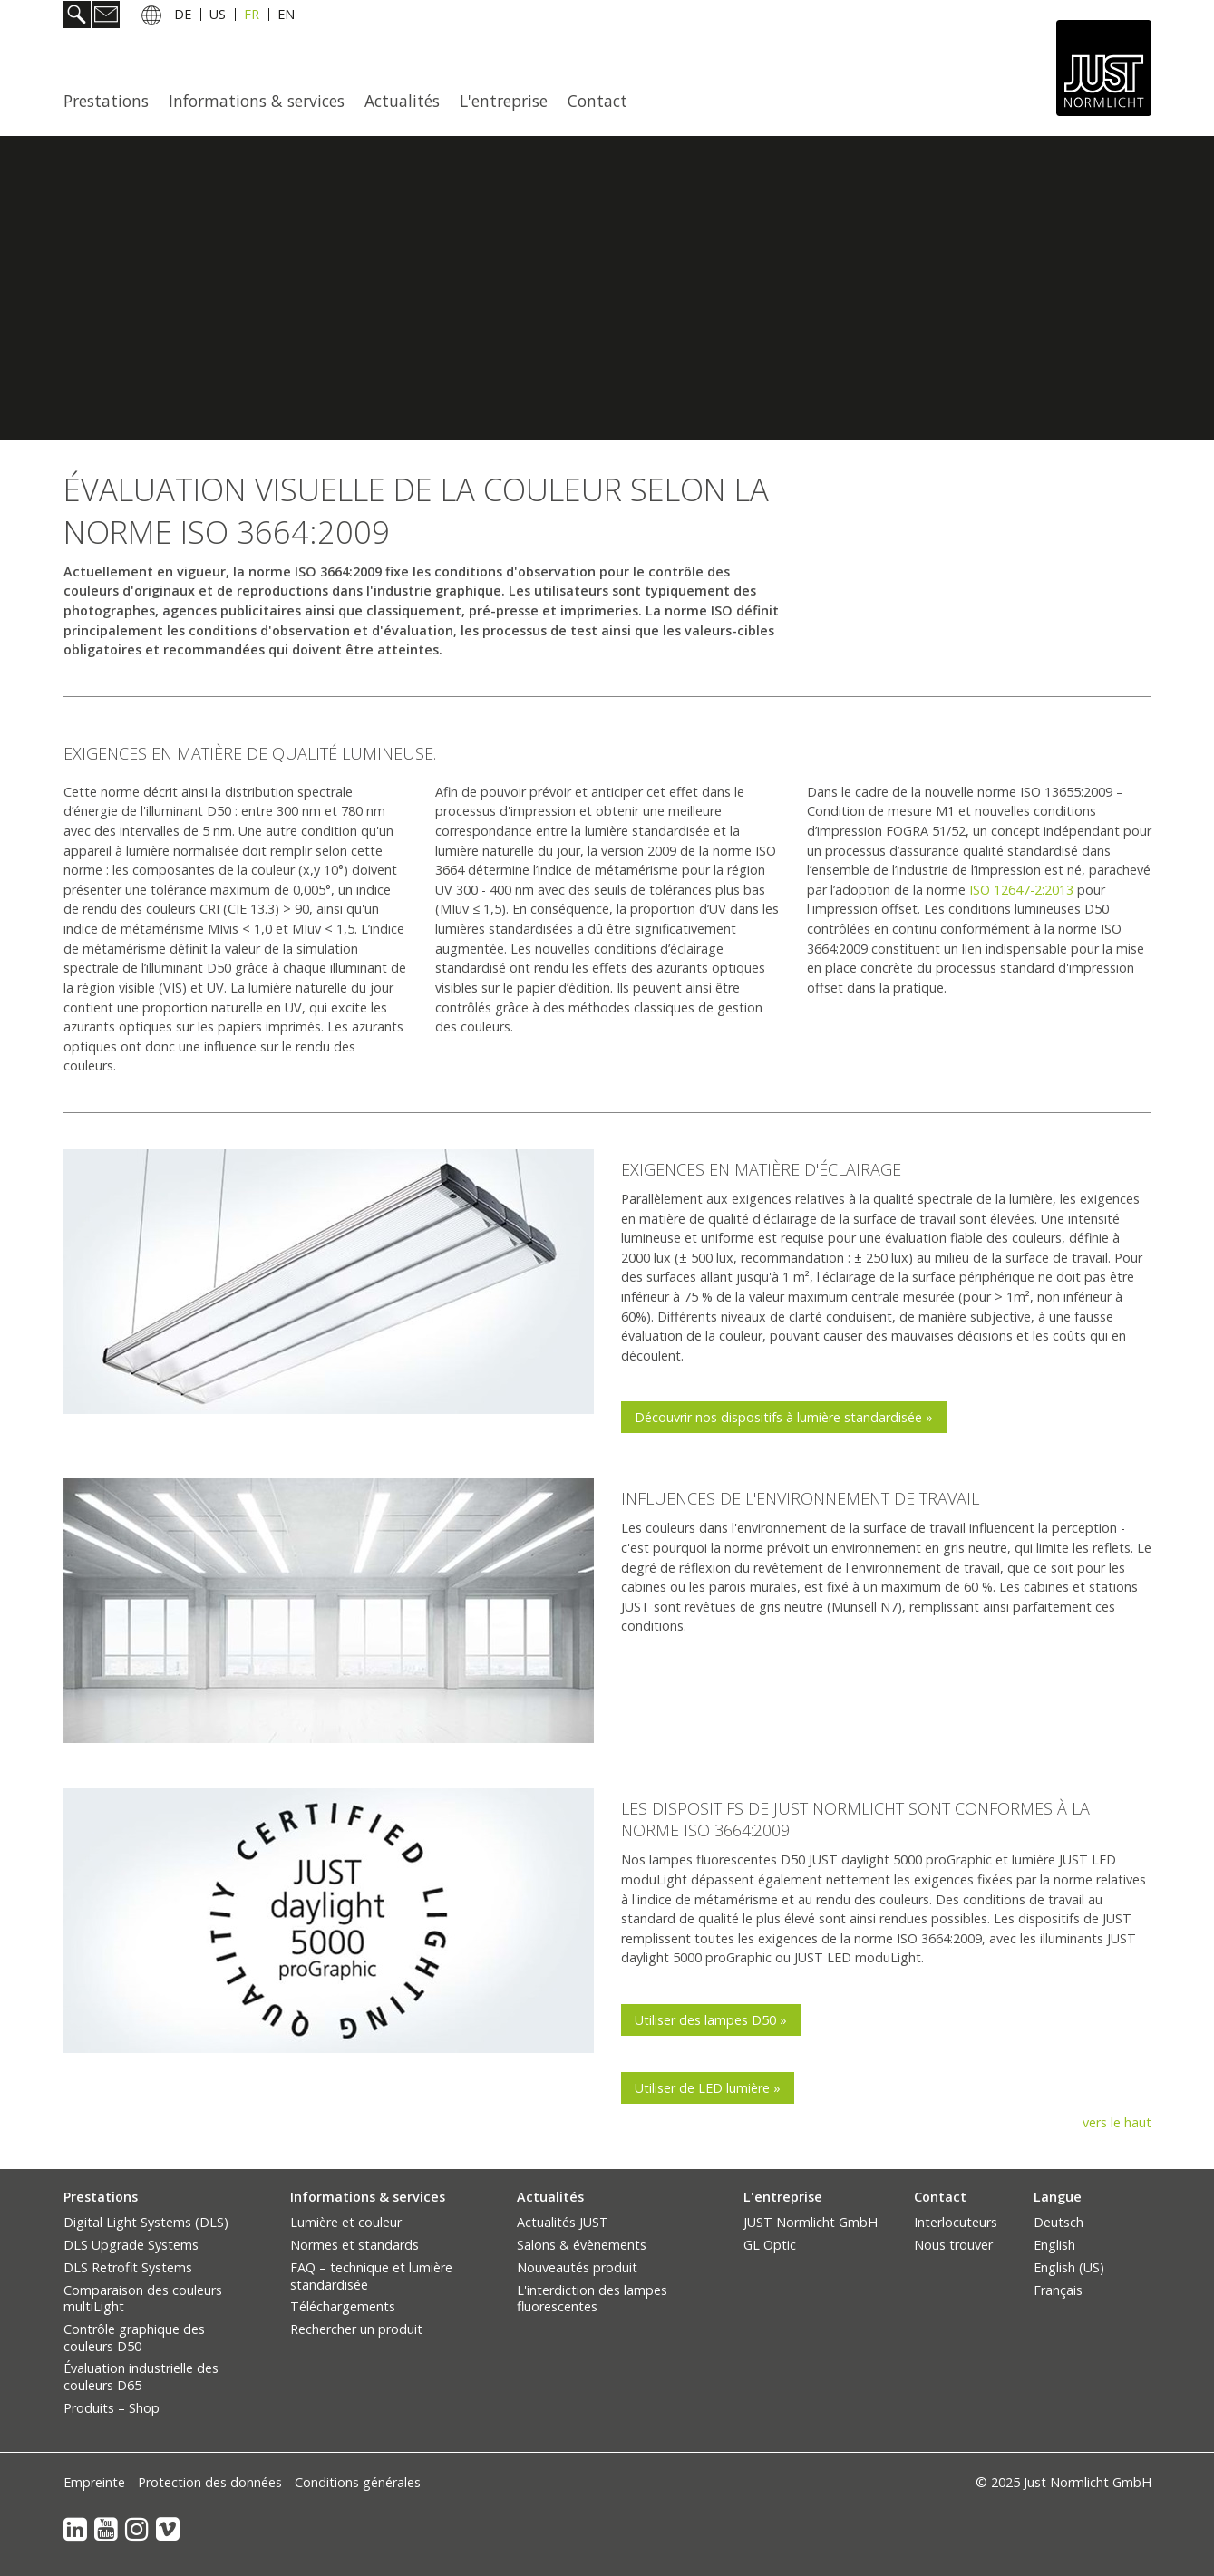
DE (182, 16)
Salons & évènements (581, 2244)
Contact (597, 100)
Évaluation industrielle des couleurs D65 (141, 2376)
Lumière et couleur (346, 2222)
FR (251, 16)
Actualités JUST (562, 2222)
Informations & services (257, 100)
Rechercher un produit (356, 2329)
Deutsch (1058, 2222)
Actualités (402, 100)
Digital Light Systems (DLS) (145, 2222)
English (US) (1069, 2267)
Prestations (106, 100)
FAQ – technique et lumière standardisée (371, 2276)
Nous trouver (953, 2244)
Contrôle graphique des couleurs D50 (134, 2337)
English (1054, 2244)
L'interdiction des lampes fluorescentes (592, 2298)
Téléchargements (342, 2306)
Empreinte (94, 2482)
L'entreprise (504, 100)
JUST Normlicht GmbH (810, 2222)
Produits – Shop (111, 2407)
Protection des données (210, 2482)
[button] (784, 1417)
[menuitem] (111, 100)
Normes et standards (354, 2244)
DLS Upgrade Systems (131, 2244)
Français (1058, 2290)
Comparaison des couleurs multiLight (142, 2298)
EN (286, 16)
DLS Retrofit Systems (127, 2267)
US (217, 16)
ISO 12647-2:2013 (1021, 889)
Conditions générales (358, 2482)
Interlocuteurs (955, 2222)
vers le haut (1117, 2122)
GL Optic (769, 2244)
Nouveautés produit (577, 2267)
